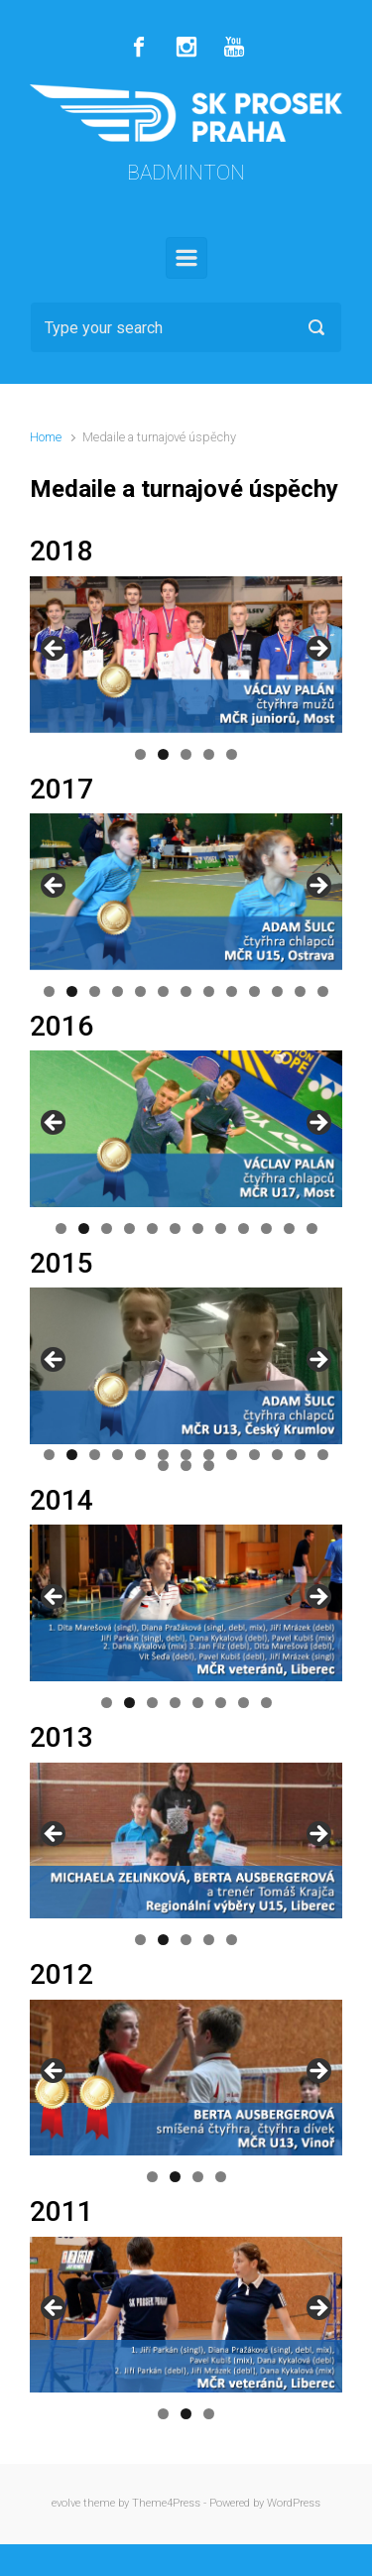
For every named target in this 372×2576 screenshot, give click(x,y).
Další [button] (317, 650)
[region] (186, 654)
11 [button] (277, 991)
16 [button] (208, 1465)
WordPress (293, 2503)
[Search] (186, 327)
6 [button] (163, 991)
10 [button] (254, 991)
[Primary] (186, 258)
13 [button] (322, 991)
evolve (66, 2503)
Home (46, 436)
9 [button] (231, 991)
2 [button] (163, 754)
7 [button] (186, 991)
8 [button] (208, 991)
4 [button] (208, 754)
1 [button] (140, 754)
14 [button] (163, 1465)
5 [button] (231, 754)
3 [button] (186, 754)
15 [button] (186, 1465)
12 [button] (300, 991)
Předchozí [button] (54, 650)
